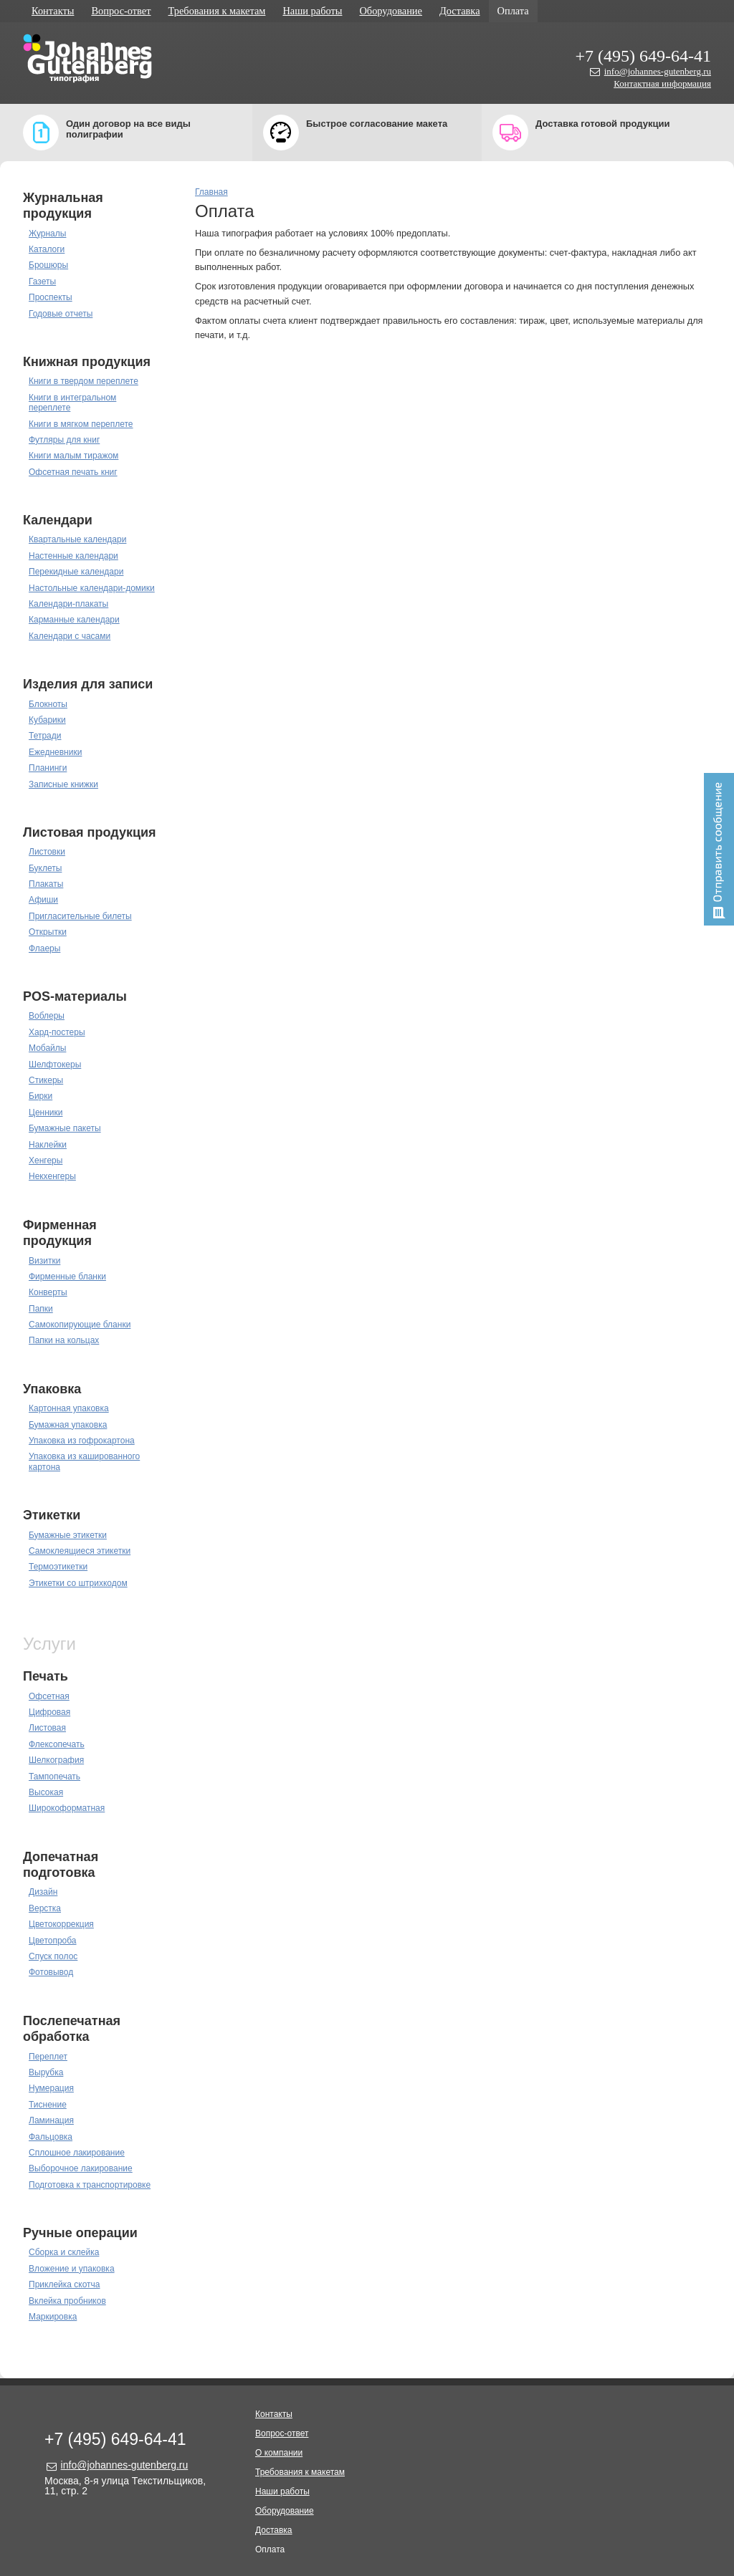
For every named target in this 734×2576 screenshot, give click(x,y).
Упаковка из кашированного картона (84, 1461)
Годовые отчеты (60, 314)
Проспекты (50, 297)
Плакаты (46, 884)
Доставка (459, 10)
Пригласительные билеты (80, 916)
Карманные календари (74, 620)
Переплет (48, 2057)
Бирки (40, 1096)
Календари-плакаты (68, 604)
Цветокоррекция (61, 1924)
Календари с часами (69, 636)
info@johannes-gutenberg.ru (657, 71)
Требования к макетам (217, 10)
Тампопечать (54, 1777)
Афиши (43, 900)
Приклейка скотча (64, 2284)
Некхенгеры (52, 1176)
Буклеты (45, 868)
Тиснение (48, 2105)
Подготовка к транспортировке (90, 2185)
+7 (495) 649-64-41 (643, 56)
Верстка (45, 1908)
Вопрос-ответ (121, 10)
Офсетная (49, 1696)
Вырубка (46, 2072)
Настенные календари (73, 556)
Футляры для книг (64, 440)
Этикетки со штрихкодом (78, 1583)
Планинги (48, 768)
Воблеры (47, 1016)
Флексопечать (57, 1744)
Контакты (53, 10)
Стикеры (46, 1080)
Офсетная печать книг (73, 472)
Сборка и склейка (64, 2252)
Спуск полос (53, 1956)
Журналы (47, 234)
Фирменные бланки (67, 1277)
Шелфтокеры (55, 1064)
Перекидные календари (76, 572)
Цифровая (49, 1712)
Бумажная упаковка (68, 1425)
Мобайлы (47, 1048)
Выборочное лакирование (81, 2168)
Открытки (48, 932)
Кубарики (47, 720)
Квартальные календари (77, 539)
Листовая (47, 1728)
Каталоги (47, 249)
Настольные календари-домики (92, 588)
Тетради (45, 736)
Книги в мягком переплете (81, 424)
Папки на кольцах (64, 1340)
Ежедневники (55, 752)
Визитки (44, 1261)
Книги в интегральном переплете (72, 403)
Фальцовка (50, 2137)
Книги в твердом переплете (83, 381)
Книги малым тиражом (73, 456)
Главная (211, 192)
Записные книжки (63, 784)
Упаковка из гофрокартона (82, 1441)
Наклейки (48, 1145)
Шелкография (56, 1760)
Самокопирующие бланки (79, 1325)
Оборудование (390, 10)
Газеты (42, 282)
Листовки (47, 852)
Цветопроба (53, 1941)
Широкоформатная (67, 1808)
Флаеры (44, 948)
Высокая (46, 1792)
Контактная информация (662, 83)
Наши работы (312, 10)
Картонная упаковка (69, 1408)
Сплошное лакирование (77, 2153)
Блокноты (48, 704)
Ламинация (51, 2120)
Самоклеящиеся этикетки (79, 1551)
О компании (278, 2452)
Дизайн (43, 1892)
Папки (41, 1309)
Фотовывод (51, 1972)
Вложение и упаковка (72, 2269)
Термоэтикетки (58, 1567)
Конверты (48, 1292)
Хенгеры (45, 1160)
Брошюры (48, 265)
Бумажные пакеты (65, 1128)
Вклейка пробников (67, 2301)
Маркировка (53, 2317)
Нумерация (51, 2088)
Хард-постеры (57, 1032)
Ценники (45, 1112)
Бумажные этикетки (68, 1535)
